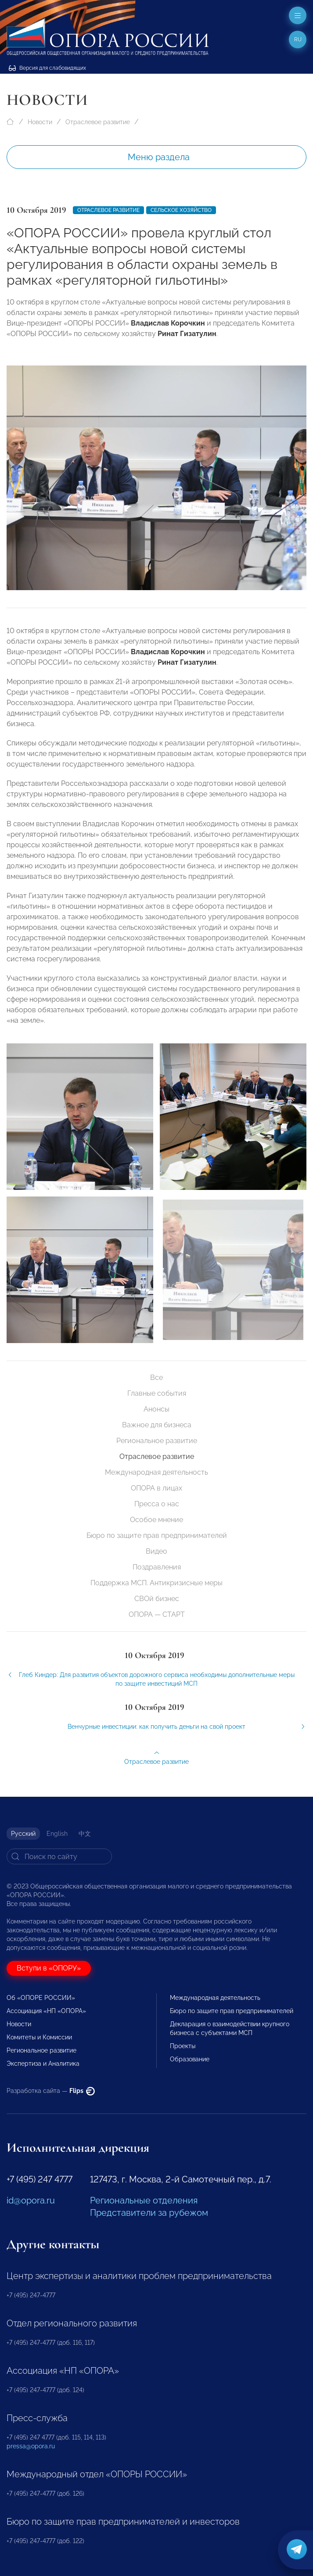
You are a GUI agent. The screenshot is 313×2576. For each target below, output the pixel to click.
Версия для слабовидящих (47, 68)
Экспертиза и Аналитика (43, 2063)
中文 (85, 1833)
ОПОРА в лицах (156, 1488)
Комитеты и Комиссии (39, 2037)
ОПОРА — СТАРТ (157, 1614)
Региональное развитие (156, 1441)
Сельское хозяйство (181, 210)
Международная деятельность (156, 1472)
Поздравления (157, 1567)
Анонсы (156, 1409)
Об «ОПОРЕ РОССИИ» (41, 1997)
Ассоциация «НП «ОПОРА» (46, 2010)
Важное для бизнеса (156, 1425)
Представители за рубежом (149, 2212)
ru (298, 39)
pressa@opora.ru (31, 2446)
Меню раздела (159, 157)
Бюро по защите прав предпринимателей (156, 1535)
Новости (40, 121)
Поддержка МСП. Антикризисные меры (156, 1583)
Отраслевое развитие (97, 121)
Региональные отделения (144, 2200)
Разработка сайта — (51, 2090)
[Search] (59, 1856)
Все (156, 1377)
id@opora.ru (31, 2200)
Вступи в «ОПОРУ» (49, 1968)
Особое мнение (156, 1520)
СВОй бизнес (156, 1598)
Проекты (182, 2045)
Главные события (156, 1393)
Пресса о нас (156, 1504)
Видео (156, 1551)
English (57, 1833)
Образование (189, 2059)
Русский (23, 1833)
